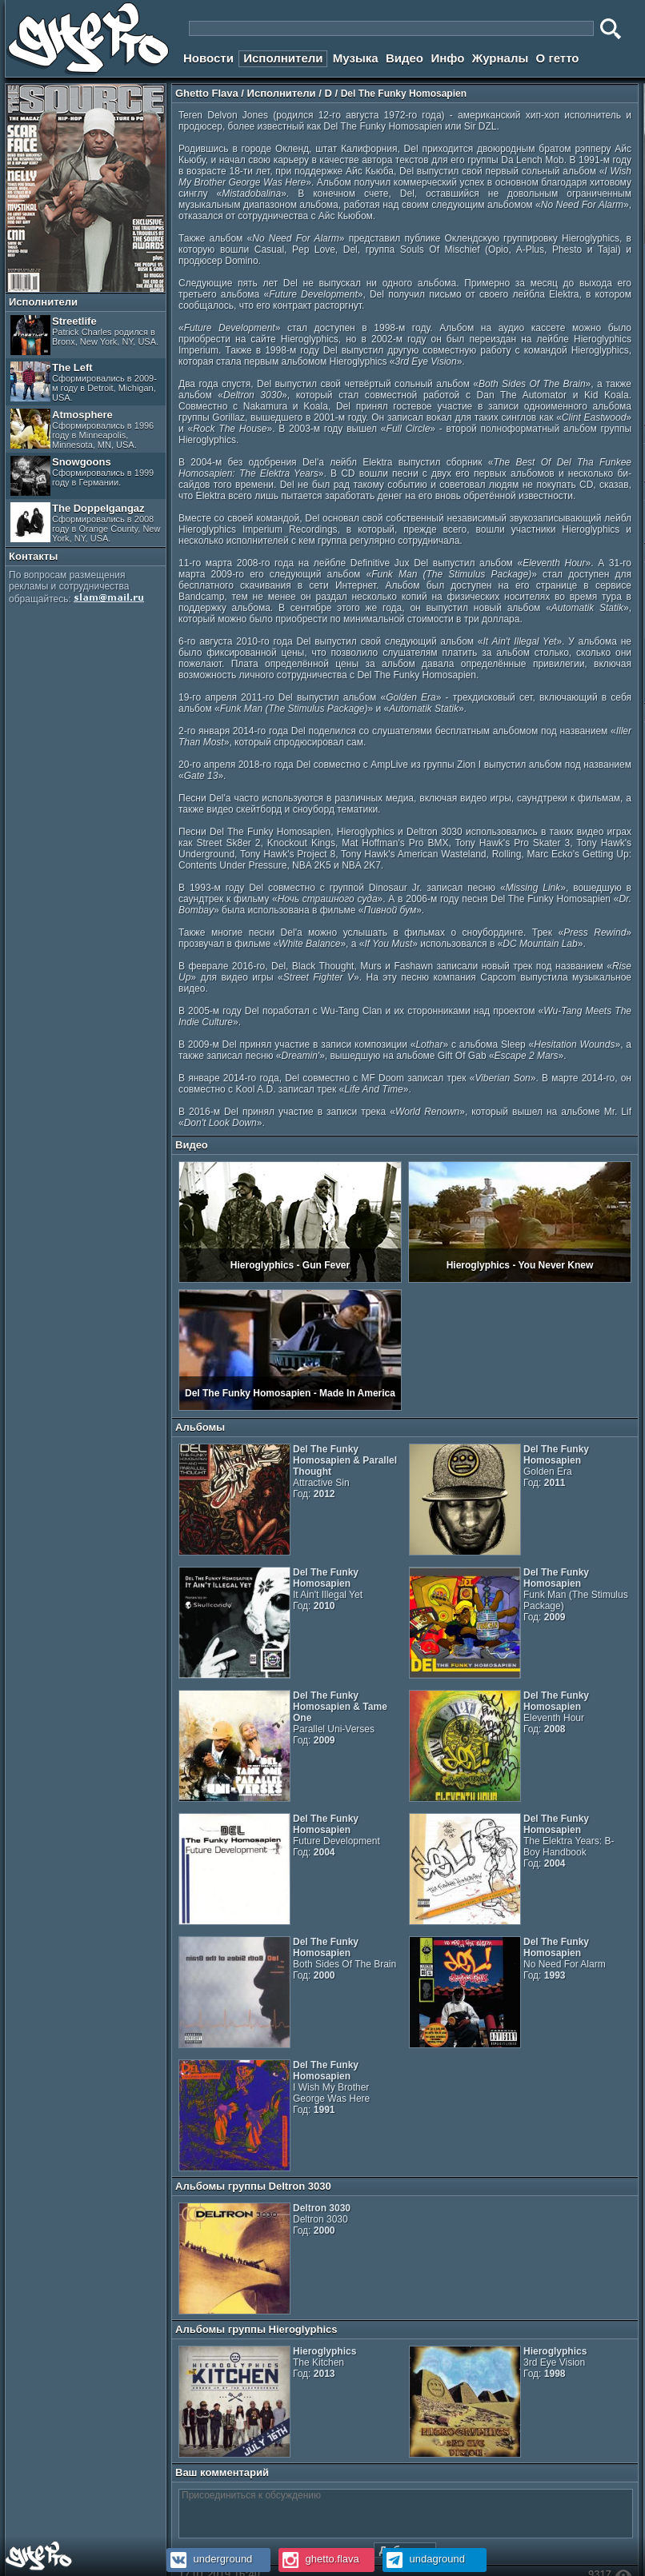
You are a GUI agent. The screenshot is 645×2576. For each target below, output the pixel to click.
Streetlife (84, 335)
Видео (404, 58)
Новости (208, 58)
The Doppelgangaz (85, 522)
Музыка (356, 58)
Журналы (500, 58)
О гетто (557, 58)
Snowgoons (82, 476)
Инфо (447, 58)
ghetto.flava (318, 2559)
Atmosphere (82, 429)
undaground (424, 2559)
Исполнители (282, 58)
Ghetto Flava (206, 93)
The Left (83, 381)
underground (209, 2559)
